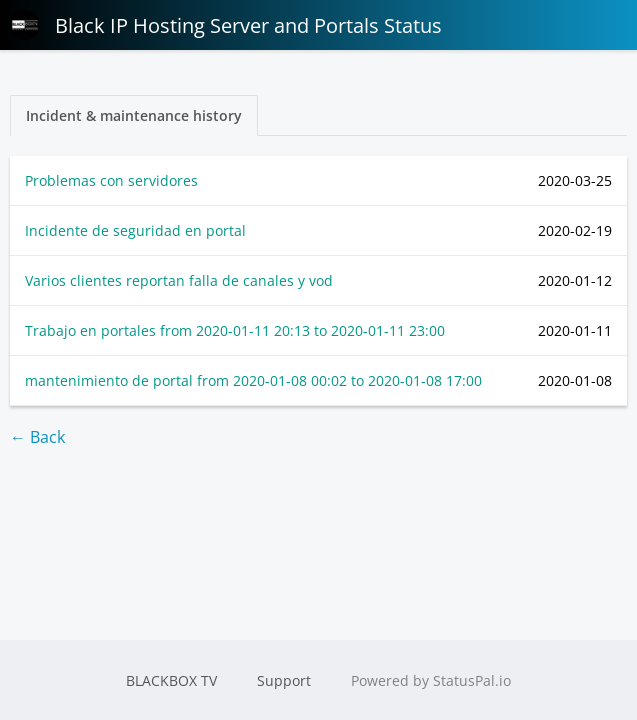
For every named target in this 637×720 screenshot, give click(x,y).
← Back (37, 437)
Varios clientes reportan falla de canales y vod (179, 280)
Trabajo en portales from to (235, 330)
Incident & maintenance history (134, 115)
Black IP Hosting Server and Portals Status (226, 25)
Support (284, 680)
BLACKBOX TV (171, 680)
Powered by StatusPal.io (431, 680)
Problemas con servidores (111, 180)
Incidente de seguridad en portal (135, 230)
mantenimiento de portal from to (253, 380)
